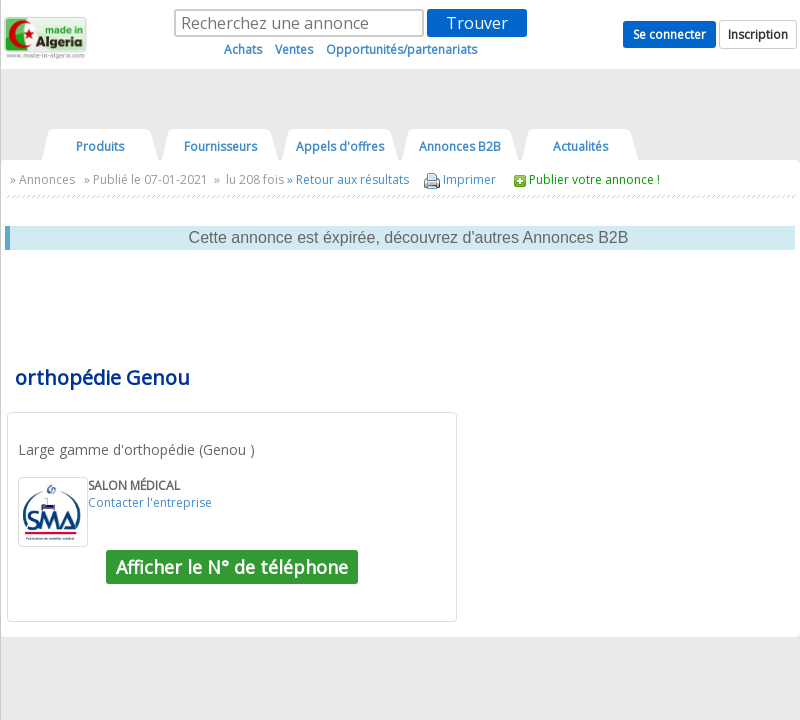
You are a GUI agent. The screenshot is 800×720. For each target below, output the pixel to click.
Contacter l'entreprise (150, 502)
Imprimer (460, 179)
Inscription (758, 34)
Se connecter (669, 34)
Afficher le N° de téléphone (232, 567)
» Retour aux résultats (348, 179)
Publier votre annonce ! (594, 179)
